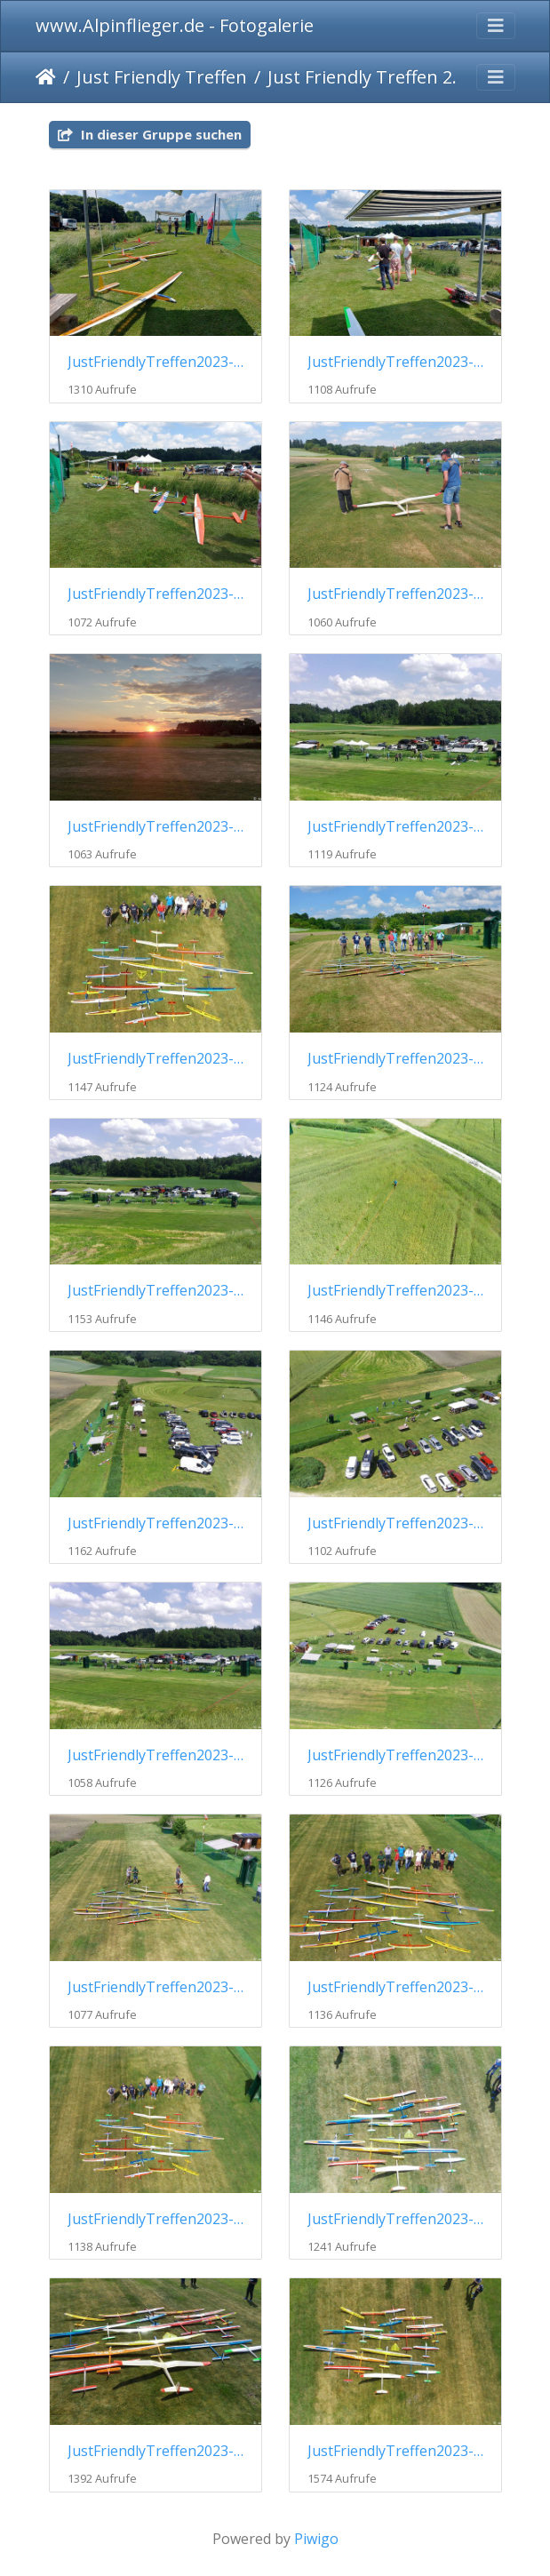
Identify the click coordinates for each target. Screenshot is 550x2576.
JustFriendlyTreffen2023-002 (395, 362)
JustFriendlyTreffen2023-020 (395, 2451)
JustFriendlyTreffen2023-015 (155, 1987)
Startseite (46, 77)
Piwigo (316, 2538)
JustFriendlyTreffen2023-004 (395, 594)
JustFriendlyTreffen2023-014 (395, 1755)
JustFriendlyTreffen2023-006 (395, 826)
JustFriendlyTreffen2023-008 (395, 1058)
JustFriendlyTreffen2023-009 (155, 1290)
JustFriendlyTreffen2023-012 (395, 1523)
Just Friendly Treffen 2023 (368, 77)
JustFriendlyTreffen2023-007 (155, 1058)
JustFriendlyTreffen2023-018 (395, 2219)
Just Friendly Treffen (161, 77)
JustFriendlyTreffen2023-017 (155, 2219)
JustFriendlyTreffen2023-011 (155, 1523)
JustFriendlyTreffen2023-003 (155, 594)
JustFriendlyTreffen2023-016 (395, 1987)
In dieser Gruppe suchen (150, 134)
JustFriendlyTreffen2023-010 (395, 1290)
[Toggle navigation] (495, 25)
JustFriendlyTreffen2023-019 (155, 2451)
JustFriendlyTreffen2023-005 (155, 826)
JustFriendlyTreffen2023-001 (155, 362)
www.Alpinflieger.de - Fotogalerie (175, 25)
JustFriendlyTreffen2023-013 (155, 1755)
